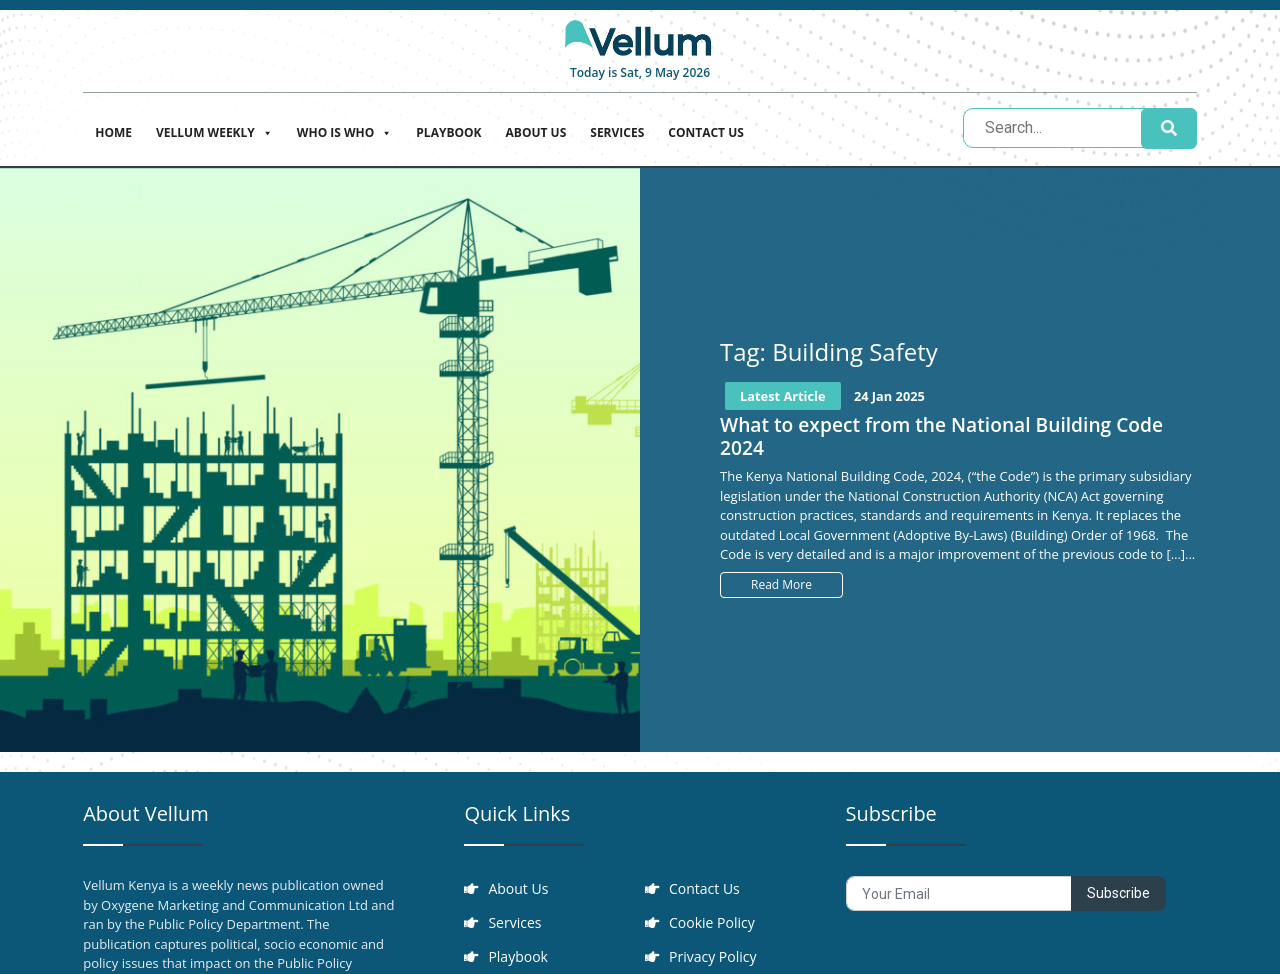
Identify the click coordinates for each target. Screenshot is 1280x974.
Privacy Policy (712, 956)
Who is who (344, 130)
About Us (536, 132)
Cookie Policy (712, 922)
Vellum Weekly (214, 130)
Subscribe (1118, 893)
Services (617, 132)
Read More (781, 584)
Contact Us (706, 132)
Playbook (448, 132)
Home (113, 132)
